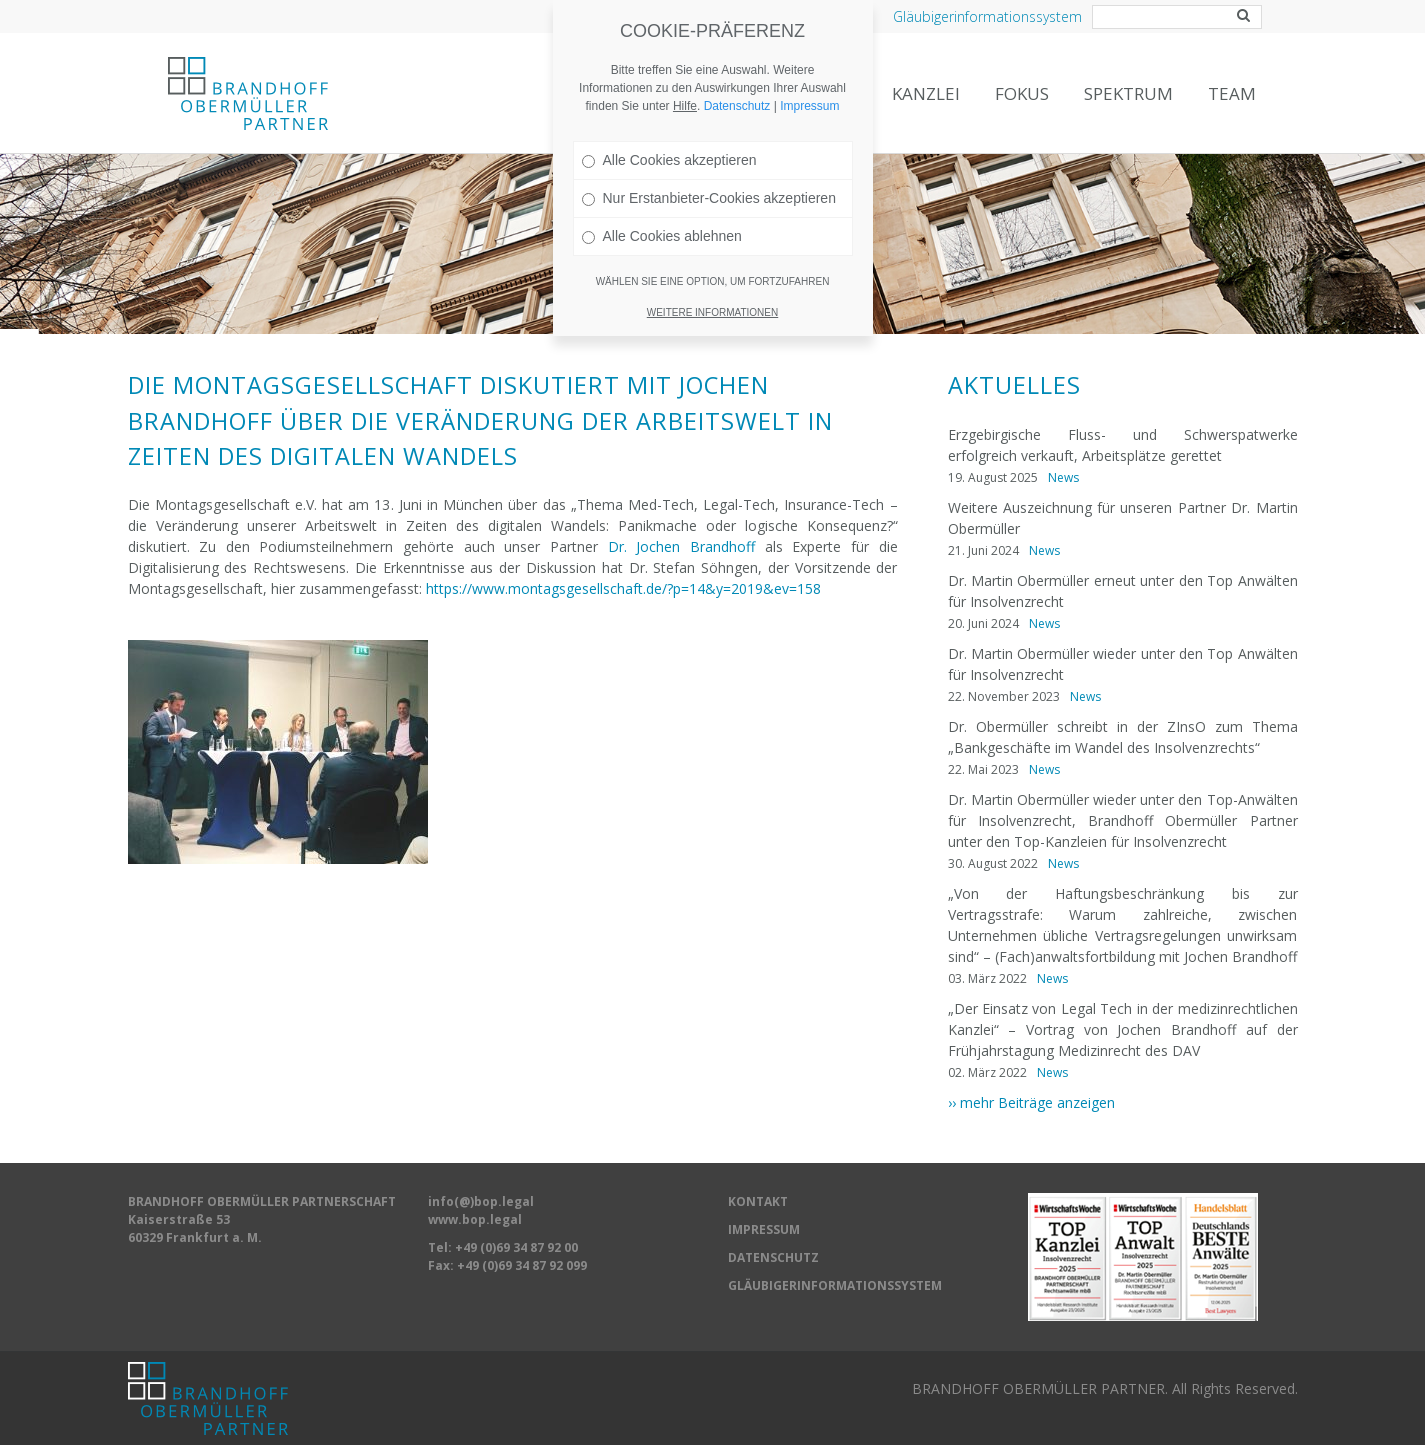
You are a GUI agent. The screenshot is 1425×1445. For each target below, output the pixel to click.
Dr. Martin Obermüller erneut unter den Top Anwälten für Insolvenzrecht (1123, 591)
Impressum (809, 75)
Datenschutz (737, 75)
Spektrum (1128, 93)
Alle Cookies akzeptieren (669, 129)
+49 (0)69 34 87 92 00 (516, 1247)
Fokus (1022, 93)
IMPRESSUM (764, 1229)
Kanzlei (926, 93)
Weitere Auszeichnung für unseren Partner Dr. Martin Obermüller (1123, 518)
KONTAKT (758, 1201)
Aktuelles (1014, 385)
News (1063, 477)
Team (1232, 93)
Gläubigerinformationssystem (987, 16)
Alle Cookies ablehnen (662, 205)
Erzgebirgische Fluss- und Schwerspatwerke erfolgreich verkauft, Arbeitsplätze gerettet (1123, 445)
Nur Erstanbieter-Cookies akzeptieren (709, 167)
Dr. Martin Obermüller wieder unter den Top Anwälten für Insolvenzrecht (1123, 664)
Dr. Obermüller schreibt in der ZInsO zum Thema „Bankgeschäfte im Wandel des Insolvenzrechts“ (1123, 737)
